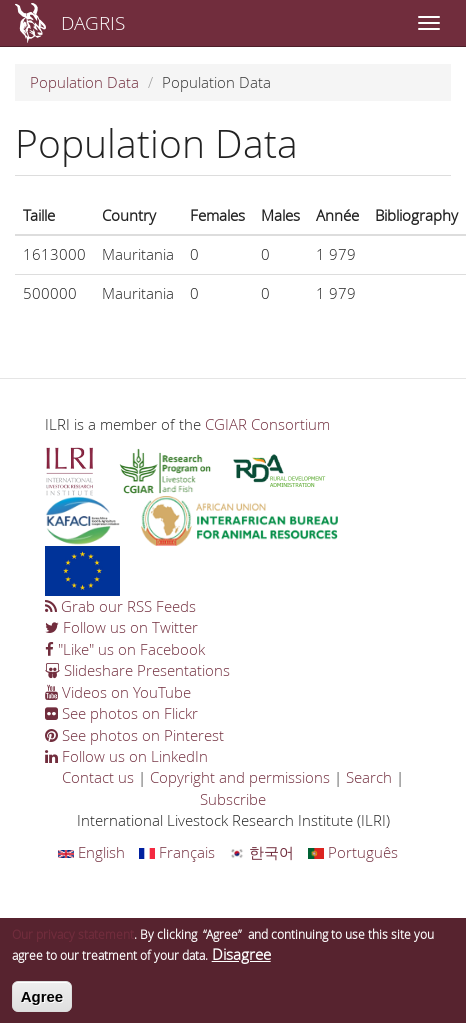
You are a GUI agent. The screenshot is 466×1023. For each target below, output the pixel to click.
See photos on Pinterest (134, 735)
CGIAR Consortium (267, 424)
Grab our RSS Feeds (120, 606)
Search (369, 777)
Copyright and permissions (240, 777)
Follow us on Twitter (121, 627)
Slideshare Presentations (137, 670)
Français (177, 852)
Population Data (84, 82)
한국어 (261, 852)
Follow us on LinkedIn (126, 756)
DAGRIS (93, 22)
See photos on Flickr (121, 713)
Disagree (241, 961)
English (91, 852)
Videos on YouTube (118, 692)
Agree (42, 1003)
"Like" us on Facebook (125, 649)
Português (353, 852)
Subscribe (233, 799)
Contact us (98, 777)
